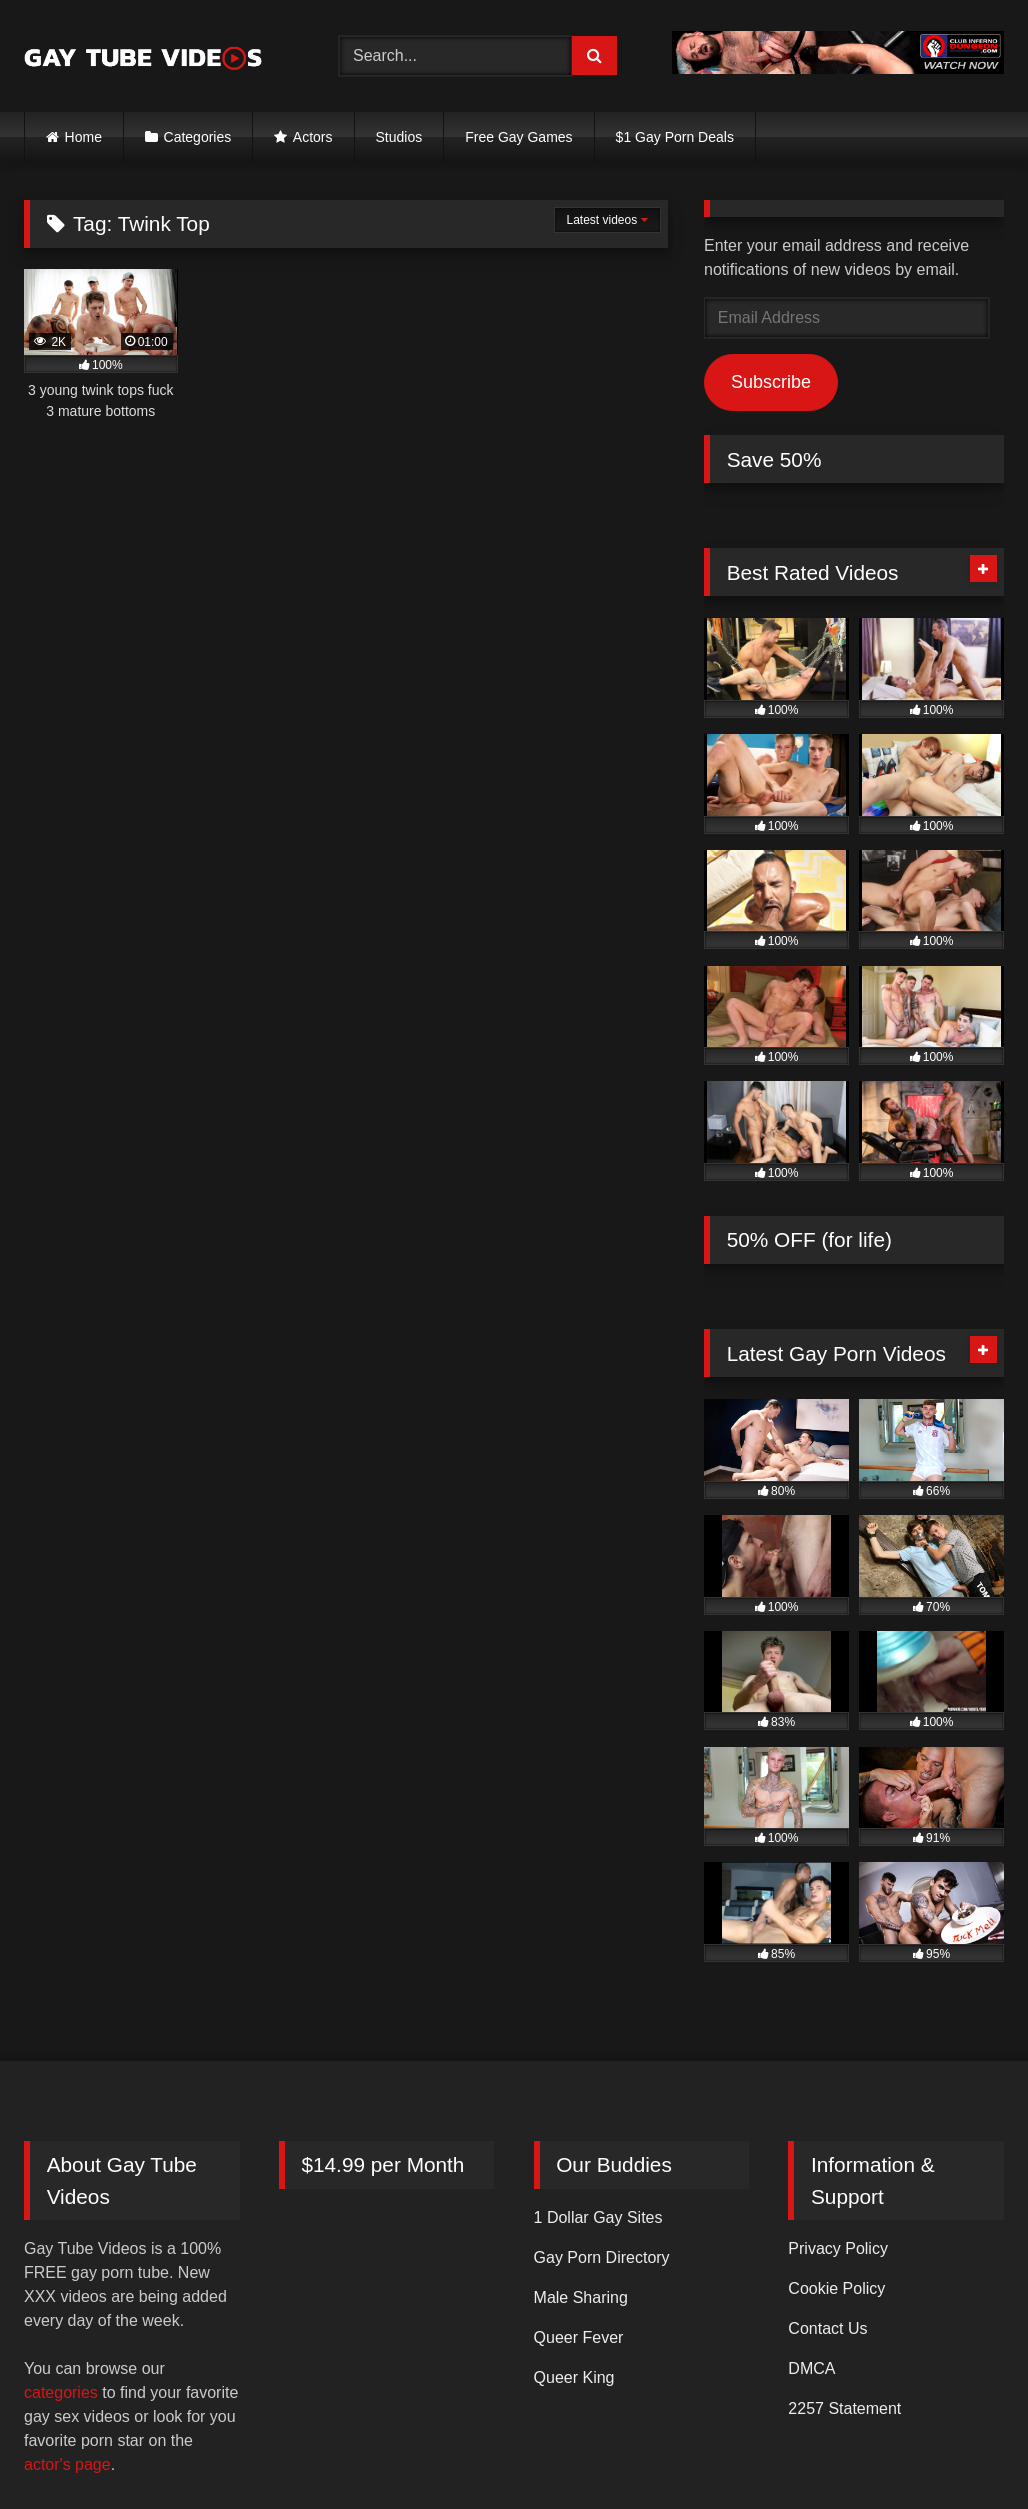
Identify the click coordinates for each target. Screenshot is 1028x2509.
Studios (399, 137)
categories (61, 2392)
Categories (198, 137)
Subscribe (771, 382)
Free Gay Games (518, 137)
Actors (313, 137)
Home (83, 137)
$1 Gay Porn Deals (675, 137)
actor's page (67, 2464)
